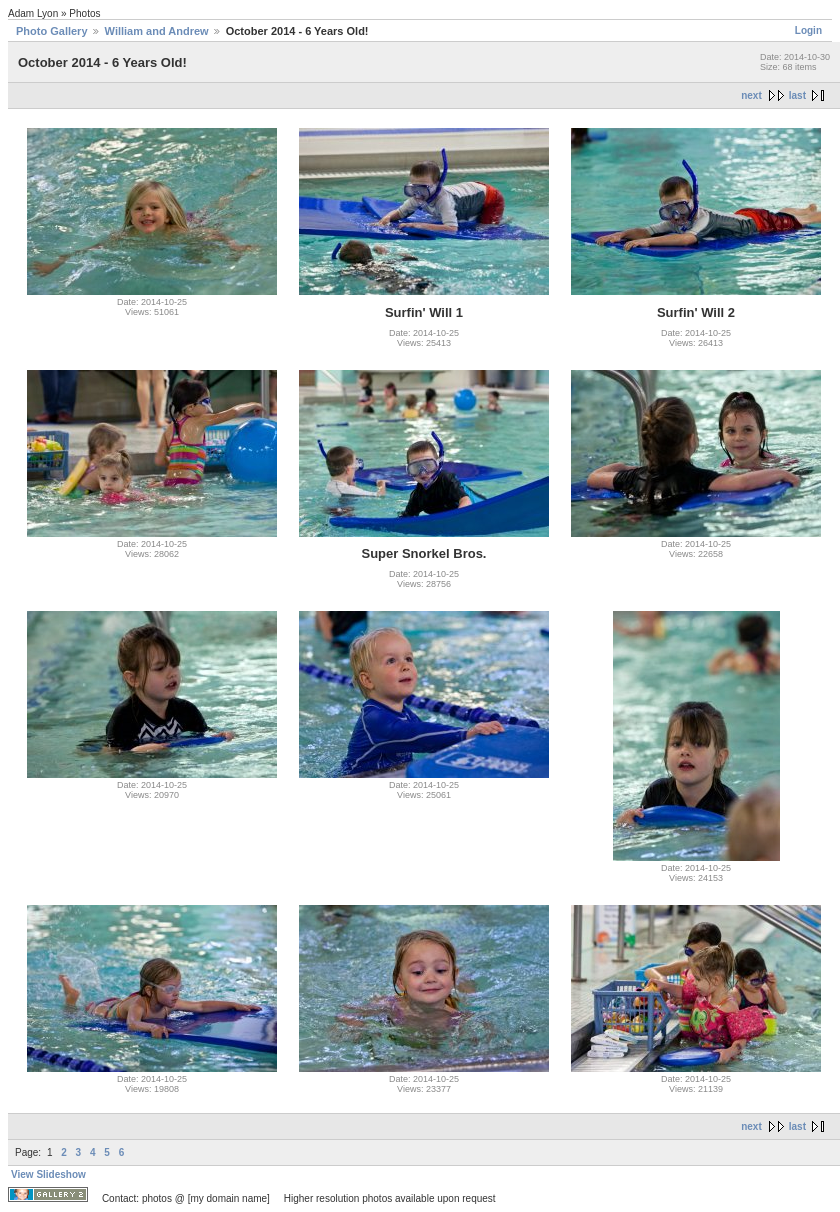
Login (808, 30)
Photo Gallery (52, 31)
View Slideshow (48, 1174)
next (751, 95)
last (797, 95)
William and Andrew (157, 31)
